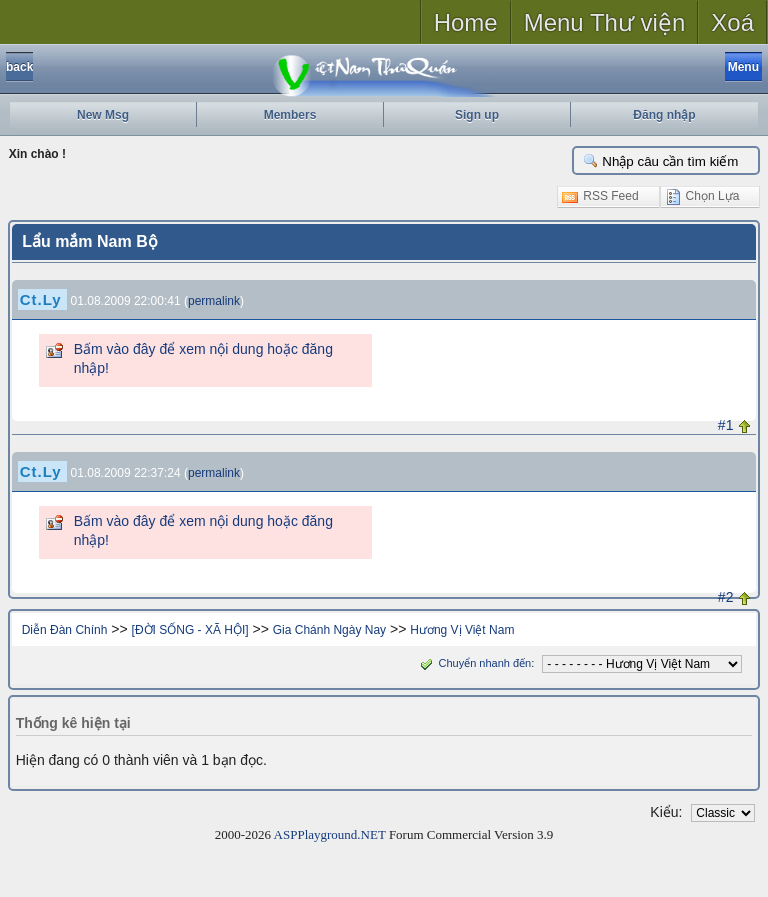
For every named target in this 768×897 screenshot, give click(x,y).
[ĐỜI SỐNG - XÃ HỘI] (190, 630)
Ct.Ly (41, 299)
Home (466, 22)
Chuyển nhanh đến (473, 663)
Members (290, 115)
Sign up (477, 115)
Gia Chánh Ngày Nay (329, 630)
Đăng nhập (664, 115)
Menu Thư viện (605, 22)
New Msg (103, 115)
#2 (726, 597)
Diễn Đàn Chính (65, 630)
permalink (214, 301)
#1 (726, 425)
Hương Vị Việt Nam (462, 630)
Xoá (732, 22)
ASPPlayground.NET (330, 834)
